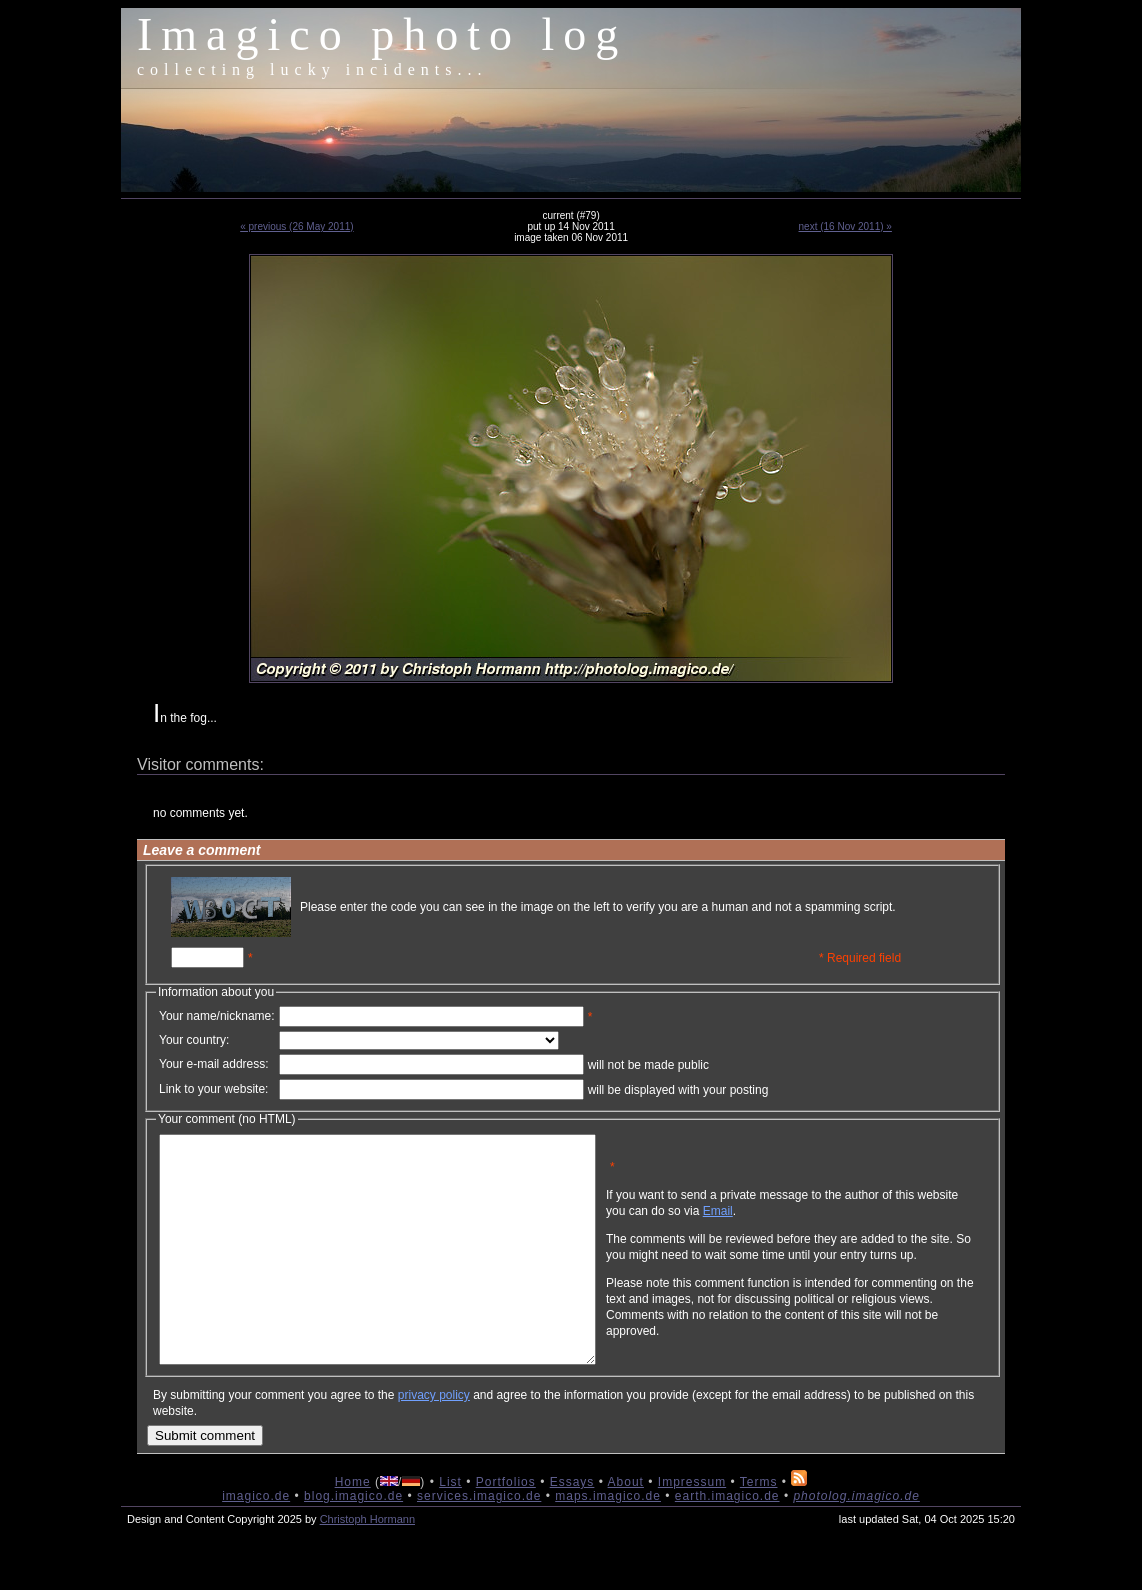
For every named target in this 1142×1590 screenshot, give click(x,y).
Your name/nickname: (217, 1016)
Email (814, 1226)
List (450, 1527)
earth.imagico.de (727, 1541)
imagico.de (256, 1541)
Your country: (194, 1040)
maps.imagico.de (608, 1541)
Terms (759, 1527)
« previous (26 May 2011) (296, 226)
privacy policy (434, 1440)
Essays (572, 1527)
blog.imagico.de (353, 1541)
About (626, 1527)
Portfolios (506, 1527)
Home (353, 1527)
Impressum (692, 1527)
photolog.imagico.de (856, 1541)
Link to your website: (213, 1089)
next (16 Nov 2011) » (845, 226)
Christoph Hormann (367, 1564)
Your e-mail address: (214, 1064)
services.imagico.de (479, 1541)
